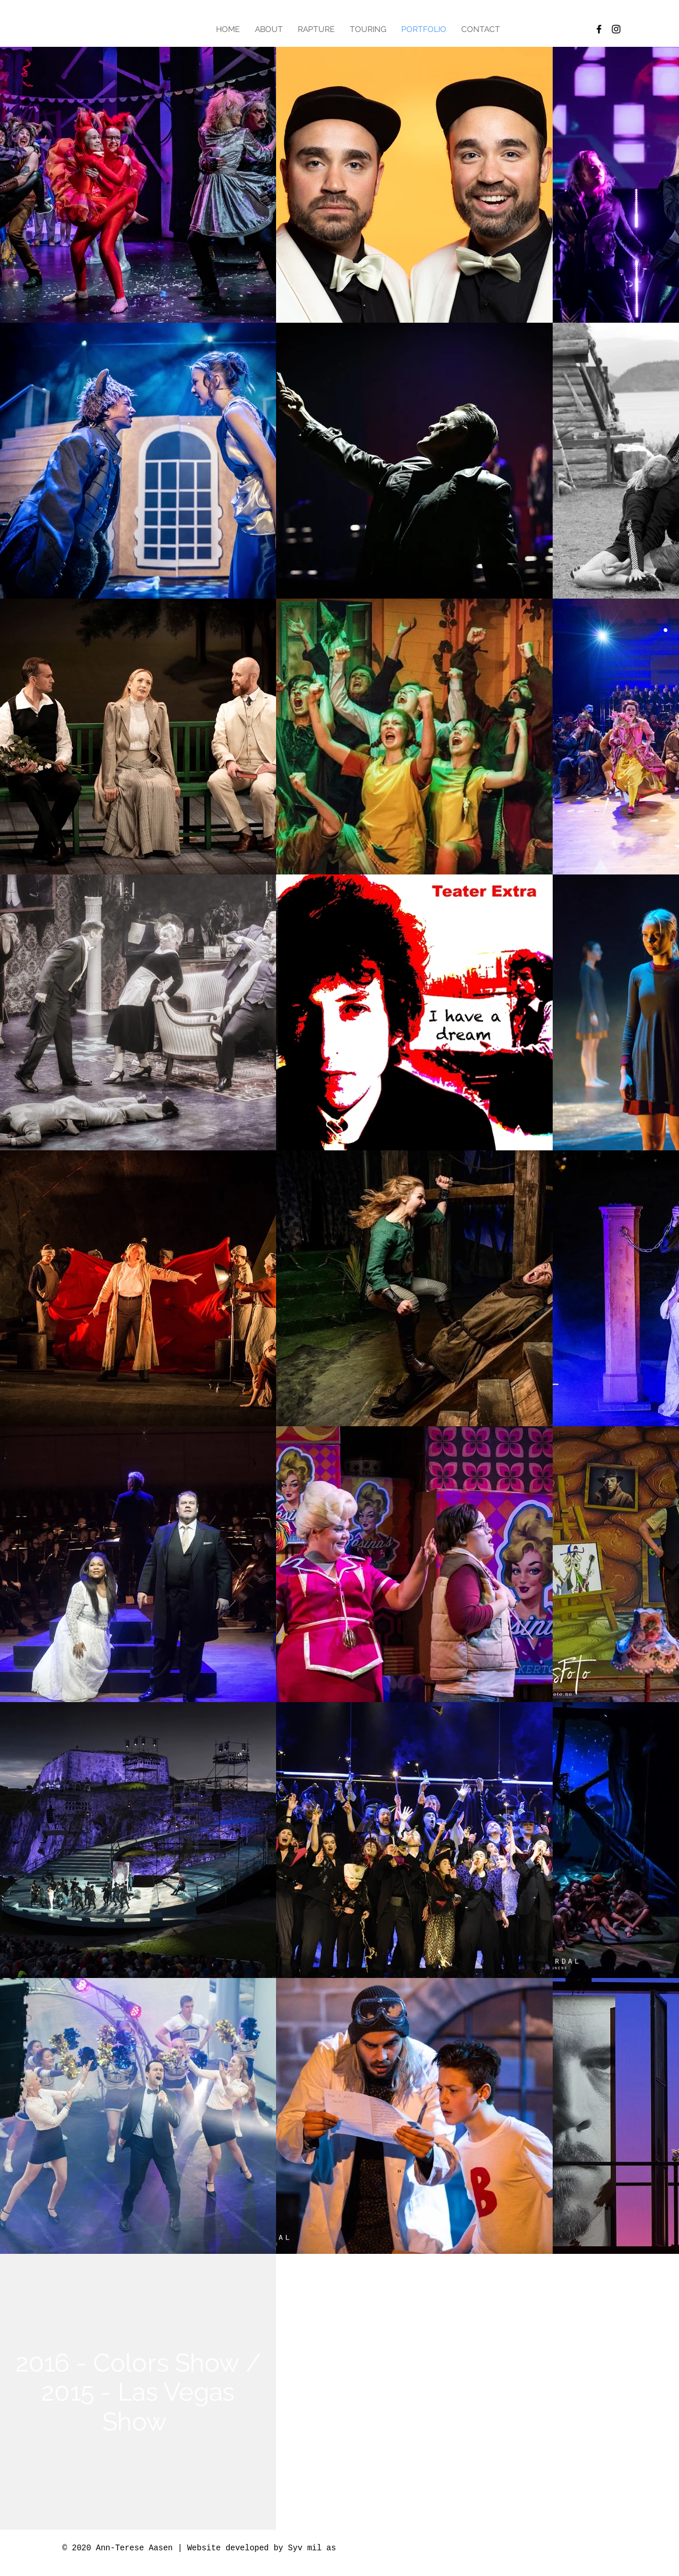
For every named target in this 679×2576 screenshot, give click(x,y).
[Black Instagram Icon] (616, 29)
